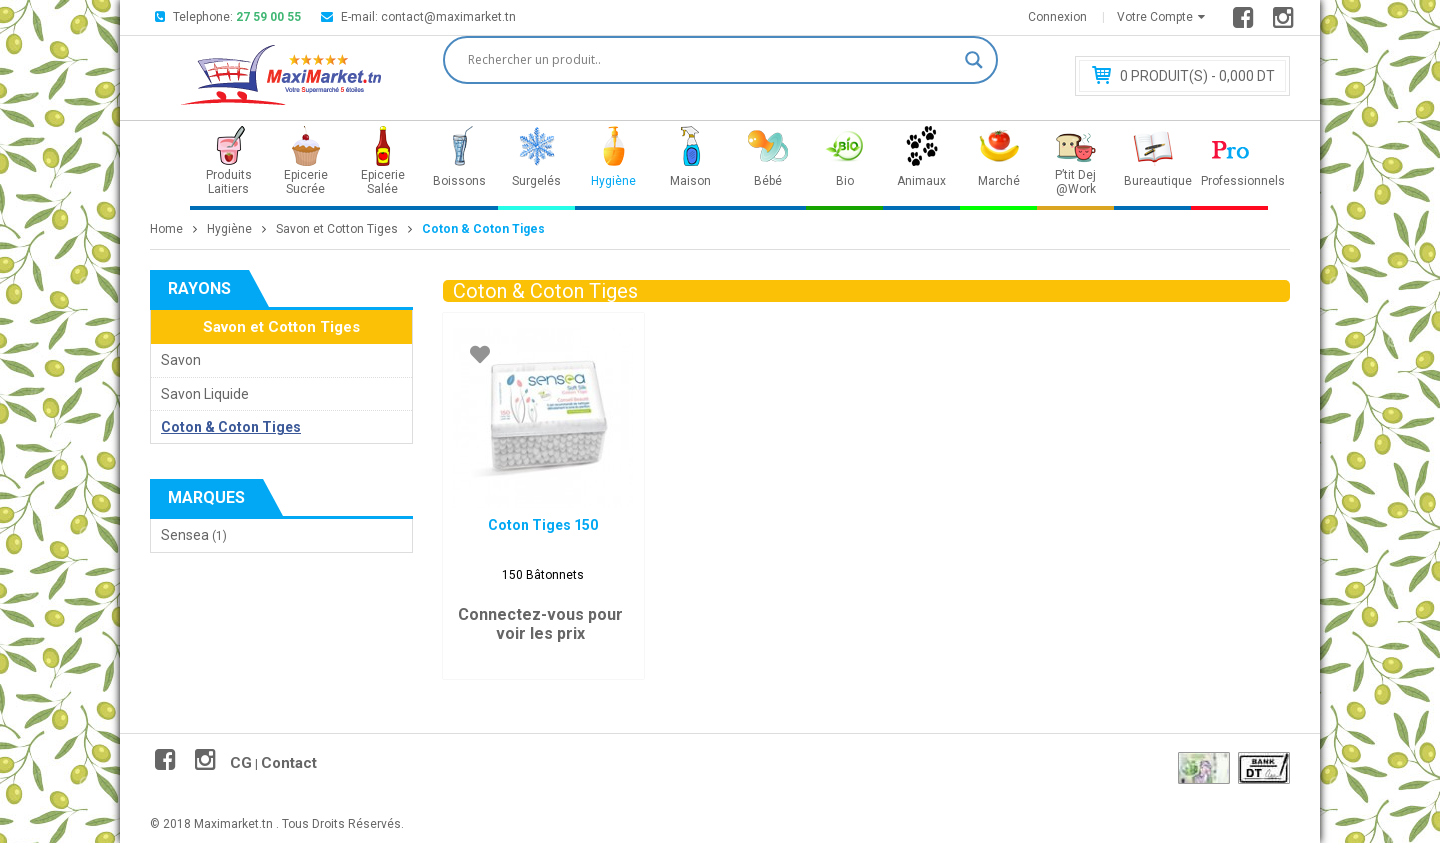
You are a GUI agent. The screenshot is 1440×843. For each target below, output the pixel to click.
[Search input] (711, 60)
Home (166, 229)
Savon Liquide (205, 394)
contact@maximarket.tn (448, 17)
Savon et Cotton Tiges (337, 229)
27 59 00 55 (268, 17)
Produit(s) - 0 (1197, 76)
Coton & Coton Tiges (231, 427)
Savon (181, 360)
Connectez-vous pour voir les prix (540, 624)
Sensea (185, 535)
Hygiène (229, 229)
